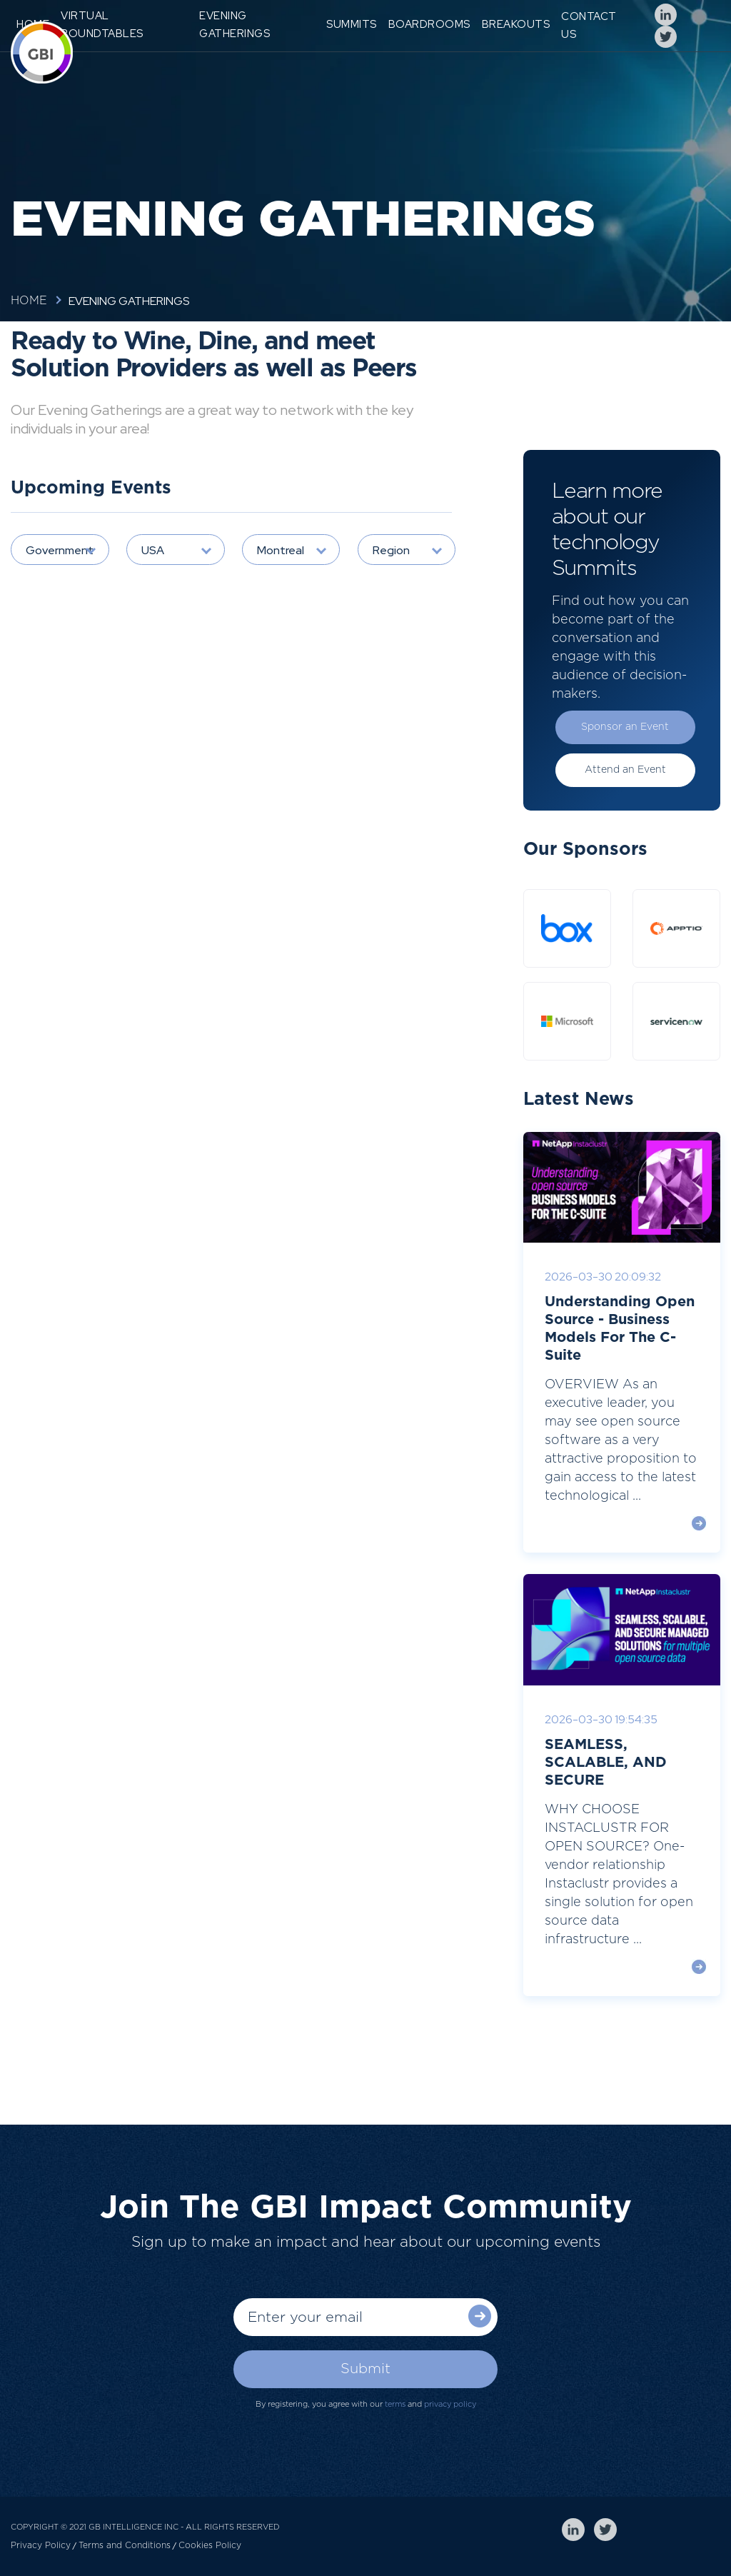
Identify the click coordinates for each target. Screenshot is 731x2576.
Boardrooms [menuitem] (429, 24)
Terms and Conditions (125, 2545)
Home (29, 300)
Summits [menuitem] (351, 24)
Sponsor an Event (625, 727)
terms (395, 2404)
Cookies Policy (209, 2545)
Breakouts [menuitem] (516, 24)
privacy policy (450, 2404)
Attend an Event (625, 770)
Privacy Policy (41, 2545)
